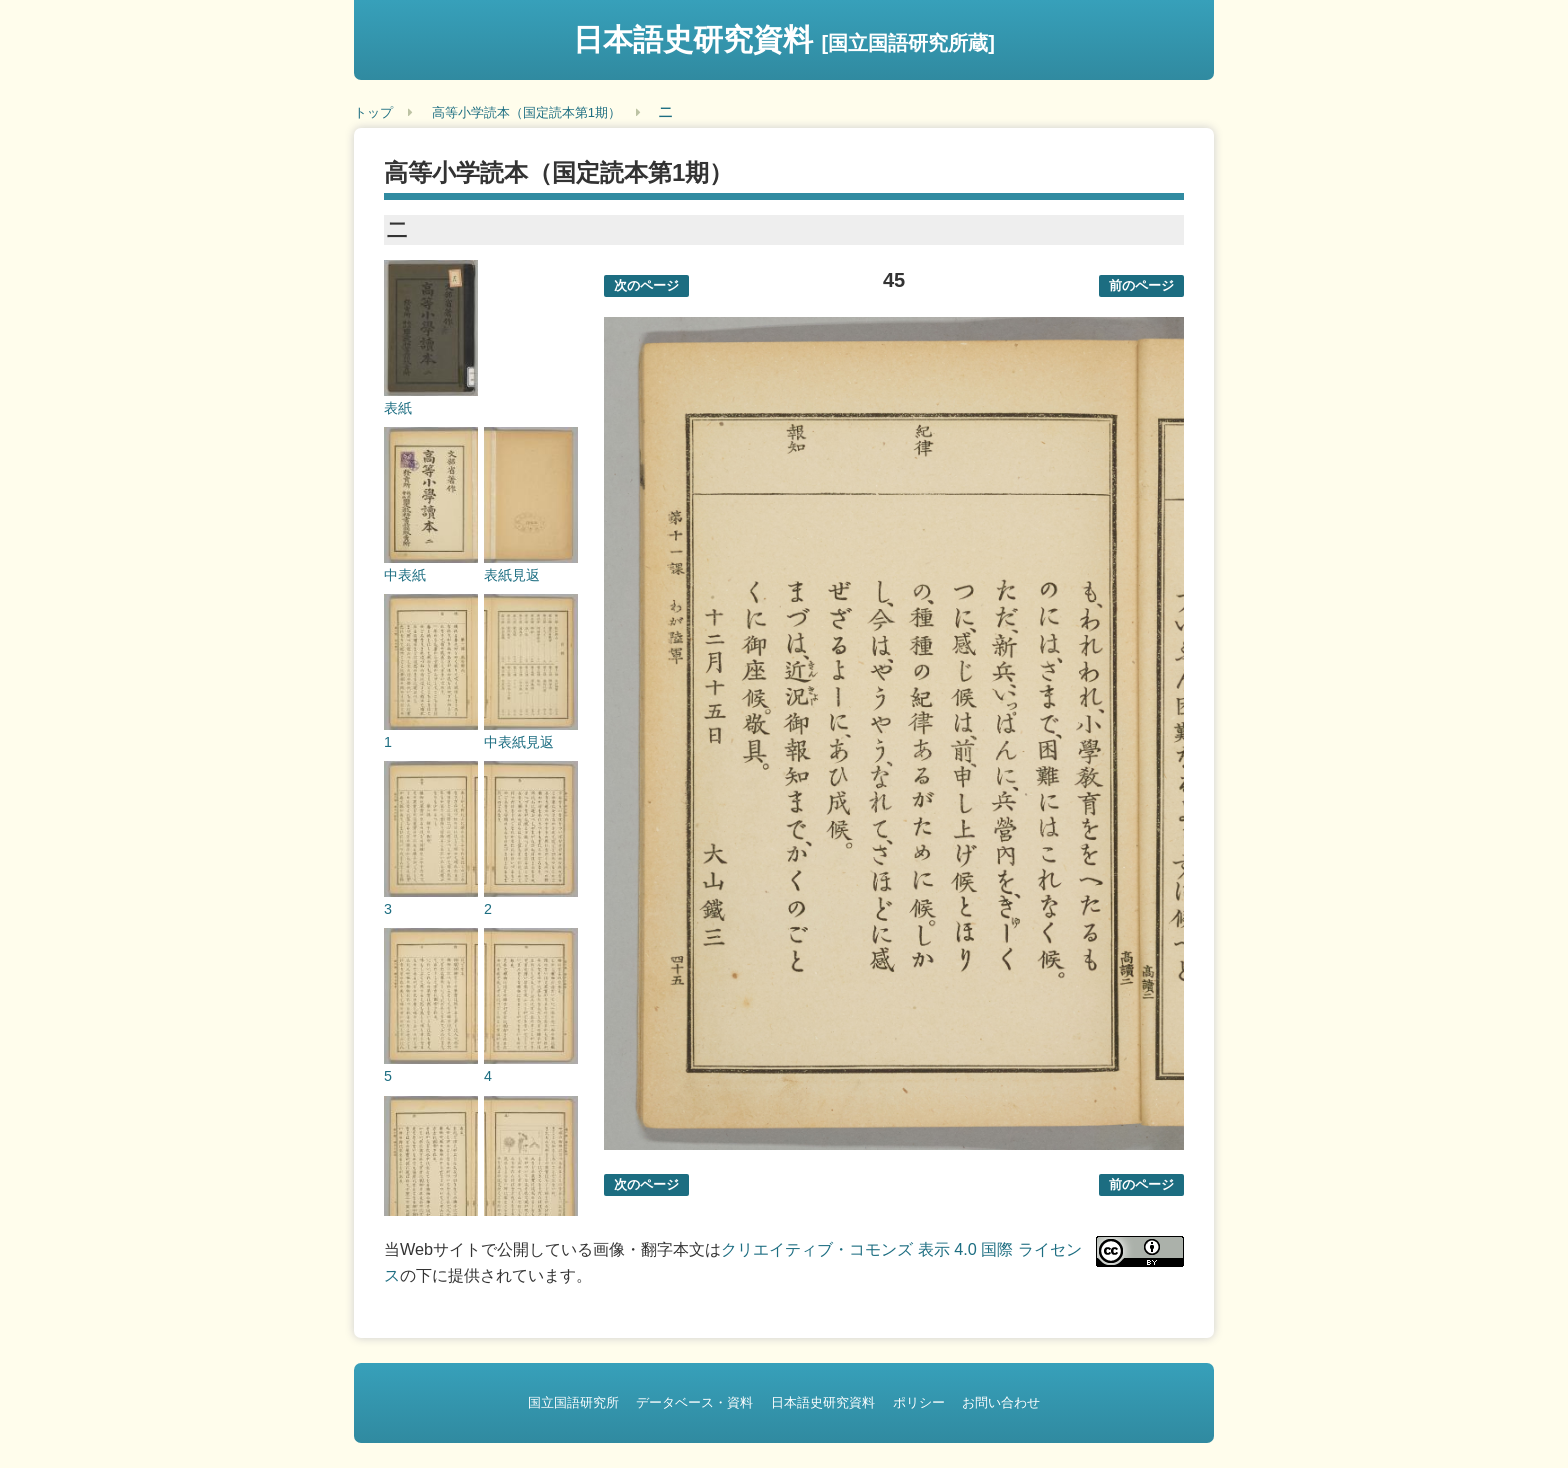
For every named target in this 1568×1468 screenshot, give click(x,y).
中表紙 (405, 575)
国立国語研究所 (573, 1402)
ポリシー (919, 1402)
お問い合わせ (1001, 1402)
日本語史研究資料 (784, 39)
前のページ (1141, 285)
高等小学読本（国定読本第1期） (526, 112)
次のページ (646, 285)
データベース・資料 (694, 1402)
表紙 (398, 408)
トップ (373, 112)
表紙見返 (512, 575)
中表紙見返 (519, 742)
